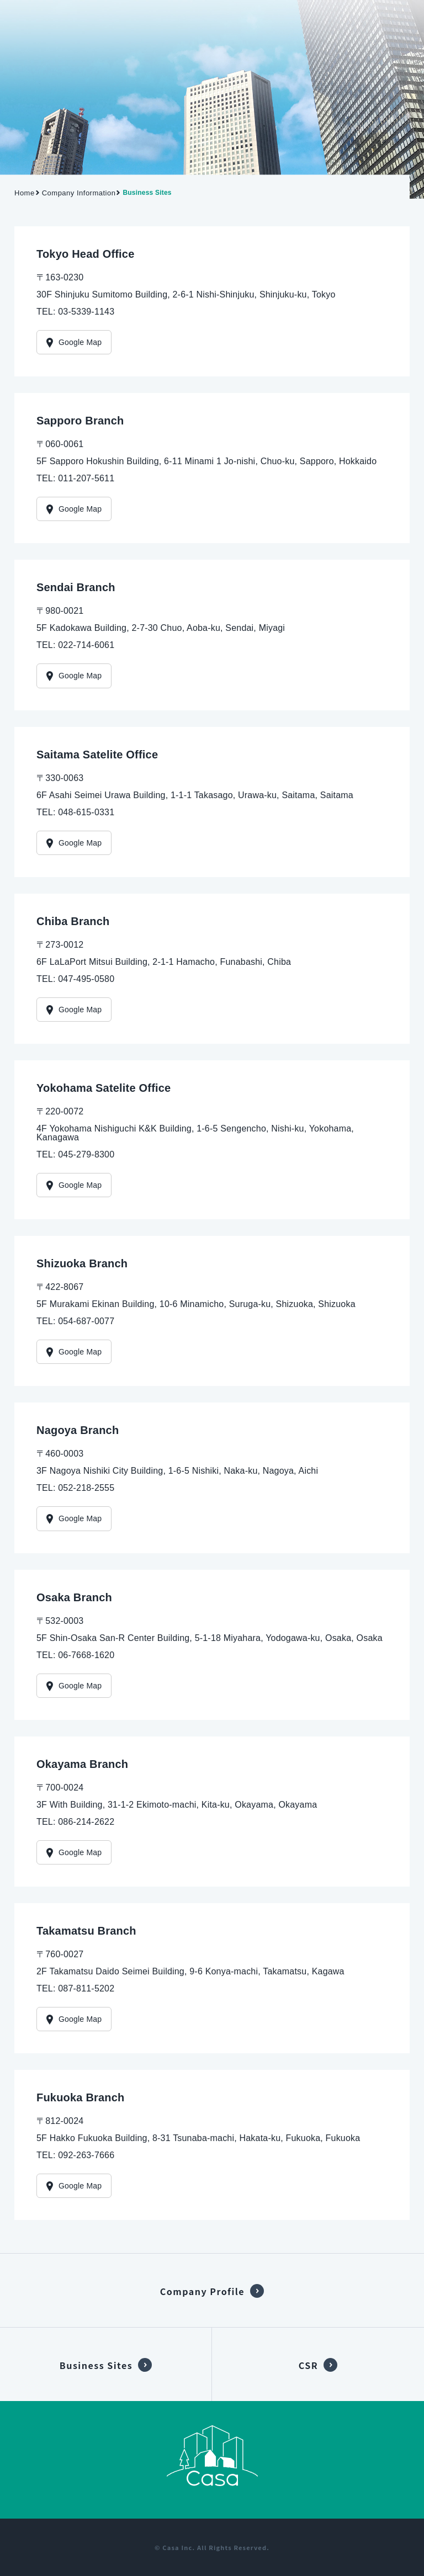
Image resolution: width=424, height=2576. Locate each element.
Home (24, 193)
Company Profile (202, 2291)
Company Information (79, 193)
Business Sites (96, 2365)
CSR (308, 2365)
